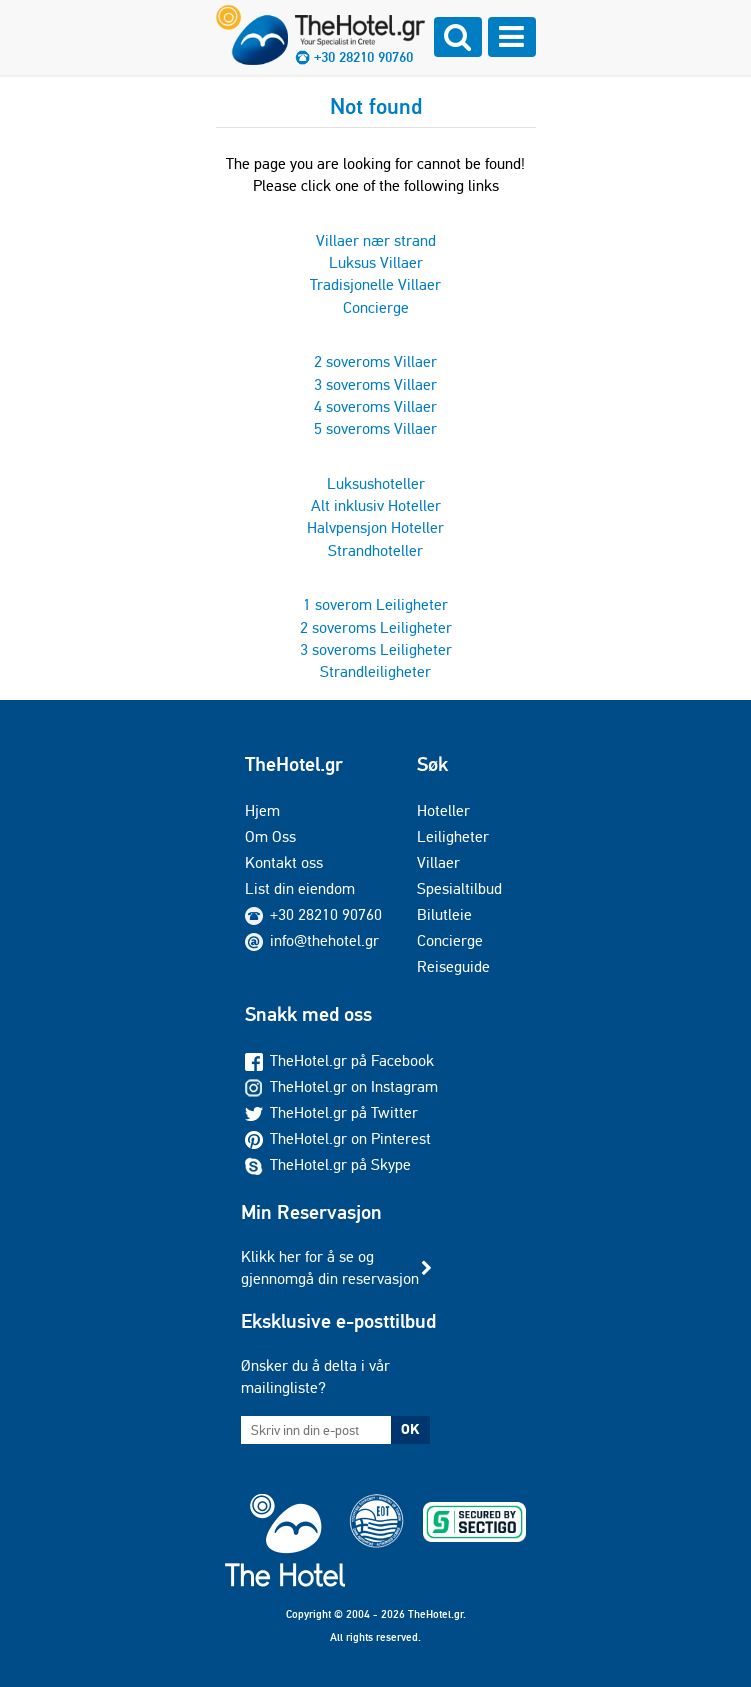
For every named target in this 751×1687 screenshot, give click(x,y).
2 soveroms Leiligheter (376, 627)
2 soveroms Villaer (375, 361)
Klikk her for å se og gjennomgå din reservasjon (330, 1267)
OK (410, 1429)
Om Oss (270, 836)
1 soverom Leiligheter (375, 604)
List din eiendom (300, 888)
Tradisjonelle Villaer (375, 284)
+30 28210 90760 (363, 57)
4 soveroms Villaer (375, 406)
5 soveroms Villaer (375, 428)
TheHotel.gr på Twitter (331, 1112)
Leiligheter (453, 836)
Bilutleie (444, 914)
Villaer (438, 862)
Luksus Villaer (376, 262)
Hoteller (443, 810)
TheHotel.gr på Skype (328, 1164)
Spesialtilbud (459, 888)
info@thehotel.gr (312, 940)
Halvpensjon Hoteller (375, 527)
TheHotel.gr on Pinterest (338, 1138)
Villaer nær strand (376, 240)
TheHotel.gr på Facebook (339, 1060)
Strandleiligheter (375, 671)
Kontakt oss (284, 862)
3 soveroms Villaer (375, 384)
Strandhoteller (375, 550)
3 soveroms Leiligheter (376, 649)
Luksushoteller (376, 483)
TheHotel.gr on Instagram (341, 1086)
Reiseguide (453, 966)
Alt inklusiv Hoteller (376, 505)
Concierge (376, 307)
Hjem (262, 810)
